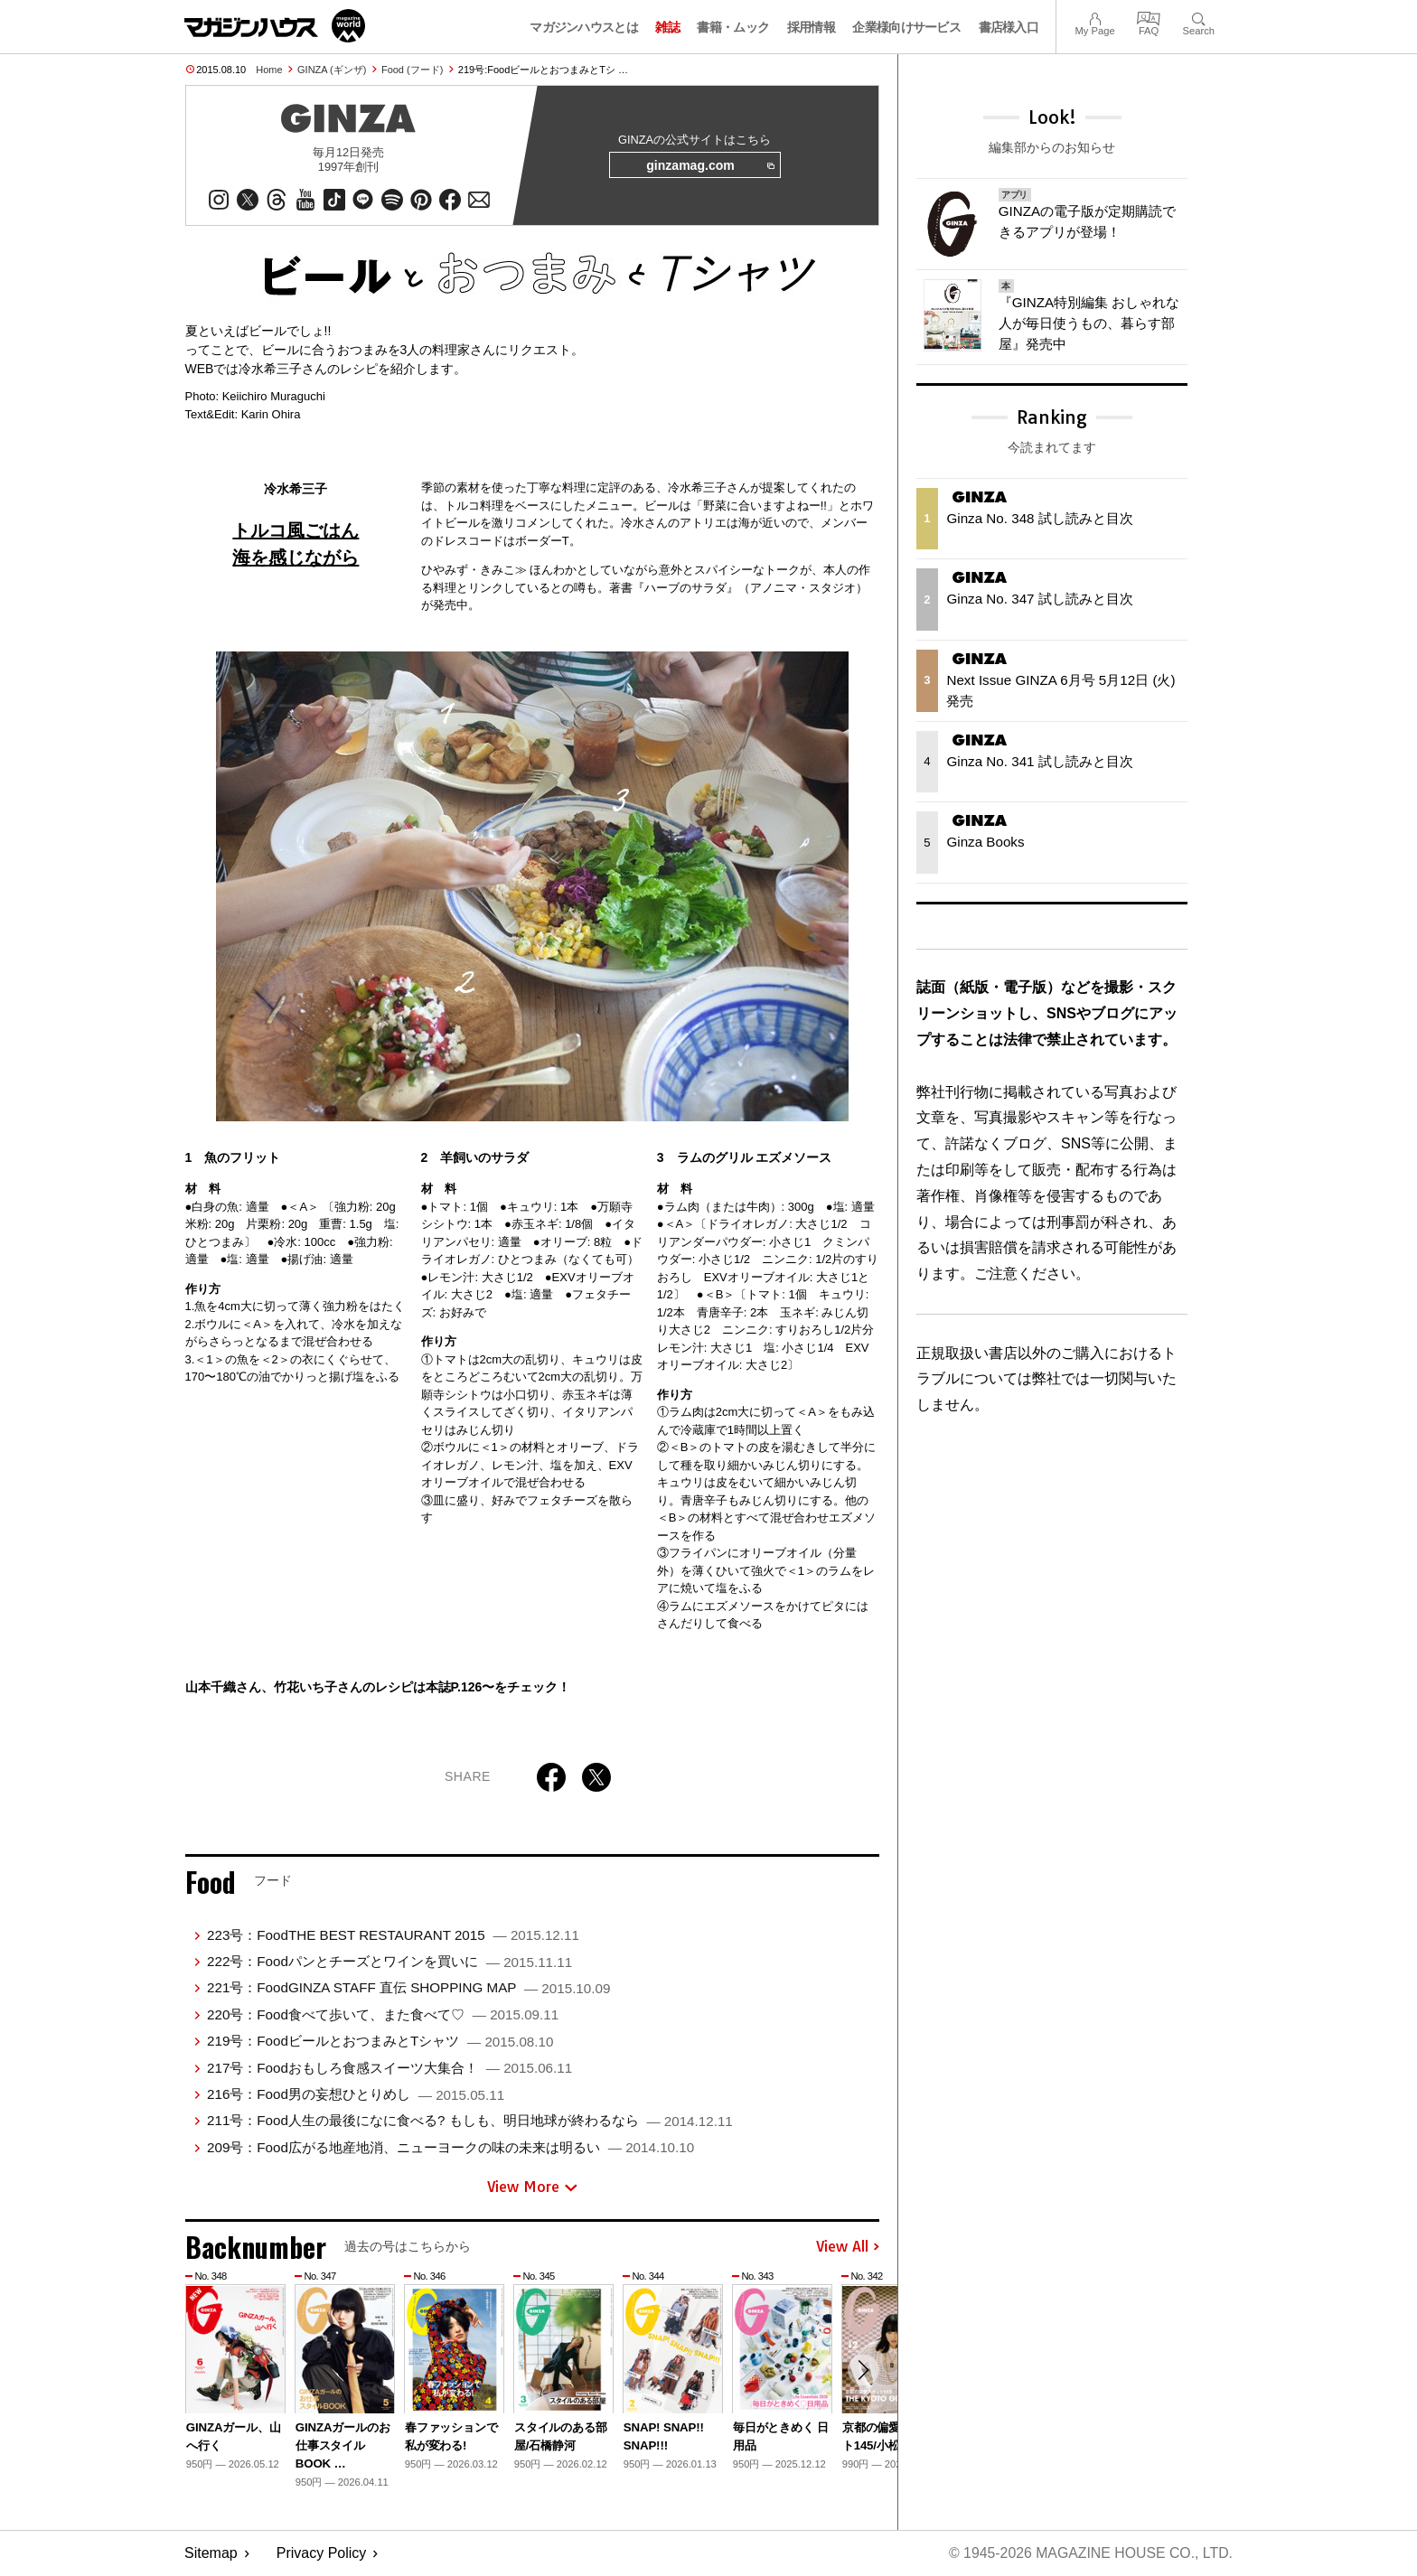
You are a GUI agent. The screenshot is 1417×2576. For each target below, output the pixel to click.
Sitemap (211, 2554)
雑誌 (667, 27)
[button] (863, 2372)
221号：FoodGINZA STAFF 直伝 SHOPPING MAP (408, 1989)
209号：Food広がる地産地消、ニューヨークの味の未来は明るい (450, 2148)
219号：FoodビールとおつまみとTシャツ (380, 2041)
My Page (1094, 17)
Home (269, 69)
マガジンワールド (274, 25)
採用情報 (811, 27)
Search (1199, 17)
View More (532, 2187)
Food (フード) (412, 69)
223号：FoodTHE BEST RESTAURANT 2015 (393, 1936)
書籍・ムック (733, 27)
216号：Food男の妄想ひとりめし (355, 2095)
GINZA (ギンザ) (331, 69)
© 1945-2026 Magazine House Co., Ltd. (1089, 2554)
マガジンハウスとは (584, 27)
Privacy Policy (322, 2554)
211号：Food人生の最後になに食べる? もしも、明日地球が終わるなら (470, 2121)
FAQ (1148, 17)
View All (847, 2248)
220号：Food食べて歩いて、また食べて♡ (382, 2015)
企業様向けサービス (906, 27)
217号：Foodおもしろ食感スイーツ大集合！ (389, 2068)
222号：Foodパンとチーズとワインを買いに (389, 1962)
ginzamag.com (709, 166)
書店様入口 (1009, 27)
